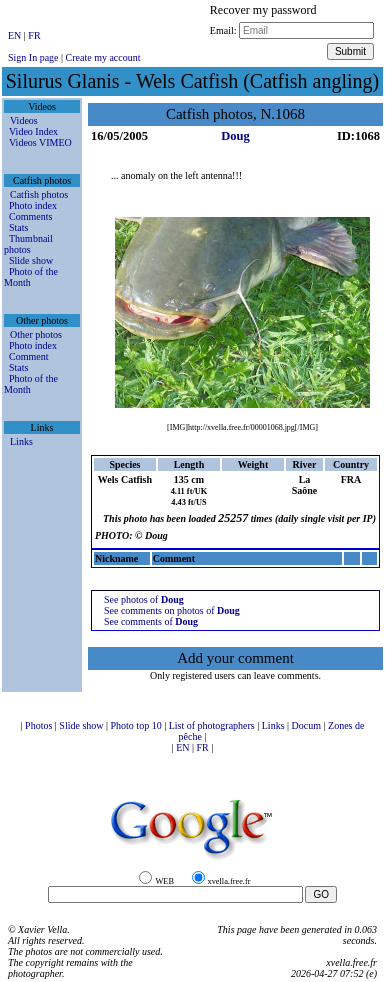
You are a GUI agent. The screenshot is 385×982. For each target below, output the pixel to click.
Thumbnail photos (28, 244)
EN (16, 35)
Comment (28, 356)
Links (21, 441)
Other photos (36, 334)
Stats (18, 227)
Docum (308, 725)
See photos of (144, 599)
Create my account (103, 57)
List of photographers (213, 725)
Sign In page (33, 57)
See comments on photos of (172, 610)
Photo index (33, 205)
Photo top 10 (138, 725)
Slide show (31, 260)
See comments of (151, 621)
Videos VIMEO (40, 142)
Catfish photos (39, 194)
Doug (235, 136)
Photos (40, 725)
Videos (24, 120)
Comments (30, 216)
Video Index (33, 131)
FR (34, 35)
